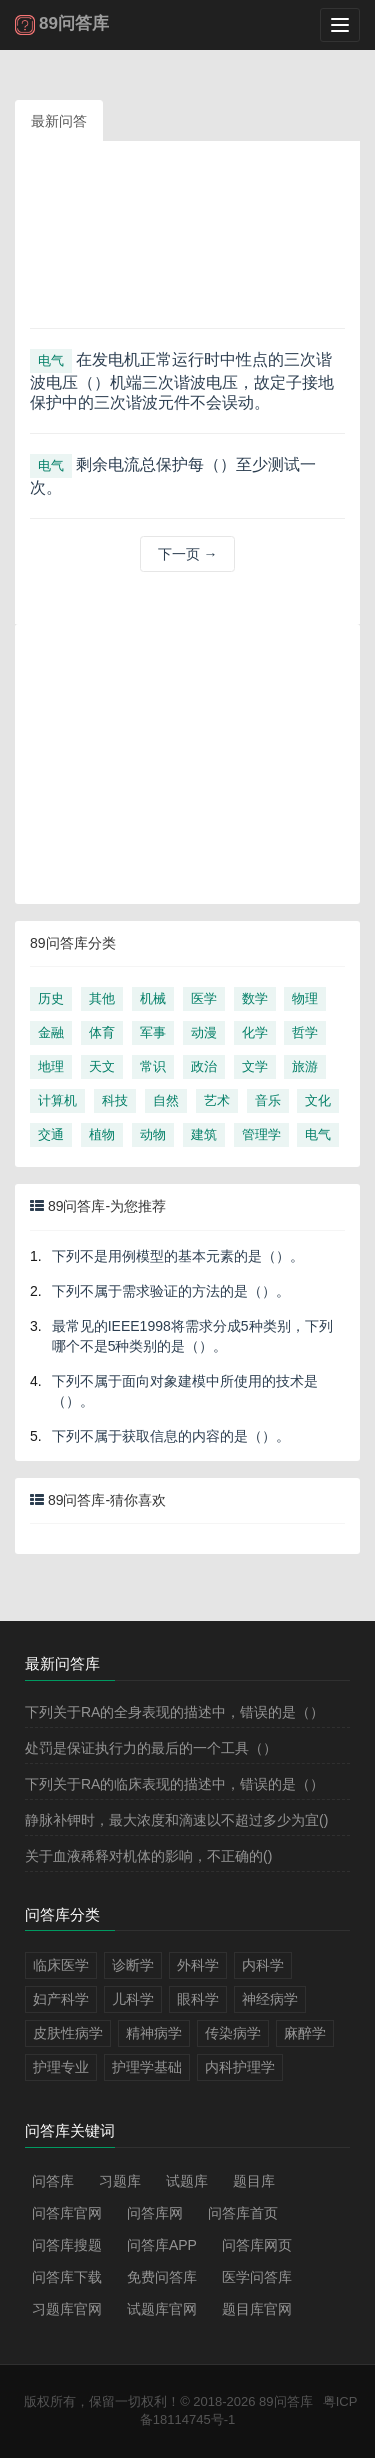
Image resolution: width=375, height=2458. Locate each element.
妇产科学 (61, 1999)
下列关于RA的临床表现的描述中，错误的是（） (174, 1784)
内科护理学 (240, 2067)
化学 (255, 1032)
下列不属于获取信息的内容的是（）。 (171, 1436)
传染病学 (233, 2033)
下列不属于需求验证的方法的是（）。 (171, 1291)
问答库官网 (67, 2213)
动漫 (204, 1032)
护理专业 (61, 2067)
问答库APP (162, 2245)
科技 (115, 1100)
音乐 (268, 1100)
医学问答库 (257, 2277)
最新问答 (59, 121)
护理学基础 (147, 2067)
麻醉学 (305, 2033)
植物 (102, 1134)
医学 (204, 998)
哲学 (305, 1032)
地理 (51, 1066)
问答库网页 (257, 2245)
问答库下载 (67, 2277)
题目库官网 (257, 2309)
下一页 (188, 554)
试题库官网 (162, 2309)
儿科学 (133, 1999)
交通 (51, 1134)
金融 (51, 1032)
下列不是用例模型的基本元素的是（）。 (178, 1256)
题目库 (254, 2181)
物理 (305, 998)
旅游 (305, 1066)
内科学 (263, 1965)
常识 (153, 1066)
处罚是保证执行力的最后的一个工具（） (151, 1748)
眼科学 (198, 1999)
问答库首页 (243, 2213)
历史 (51, 998)
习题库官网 (67, 2309)
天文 (102, 1066)
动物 (153, 1134)
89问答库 (285, 2401)
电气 (51, 360)
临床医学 (61, 1965)
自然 (166, 1100)
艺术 (217, 1100)
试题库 (187, 2181)
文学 (255, 1066)
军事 (153, 1032)
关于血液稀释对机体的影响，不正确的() (148, 1856)
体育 (102, 1032)
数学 (255, 998)
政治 (204, 1066)
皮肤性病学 (68, 2033)
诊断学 (133, 1965)
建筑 (204, 1134)
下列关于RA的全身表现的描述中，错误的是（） (174, 1712)
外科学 (198, 1965)
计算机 (57, 1100)
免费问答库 (162, 2277)
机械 (153, 998)
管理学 (261, 1134)
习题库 (120, 2181)
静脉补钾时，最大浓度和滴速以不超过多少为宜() (176, 1820)
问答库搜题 (67, 2245)
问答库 (53, 2181)
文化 (318, 1100)
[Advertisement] (187, 242)
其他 (102, 998)
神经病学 (270, 1999)
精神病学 (154, 2033)
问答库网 (155, 2213)
